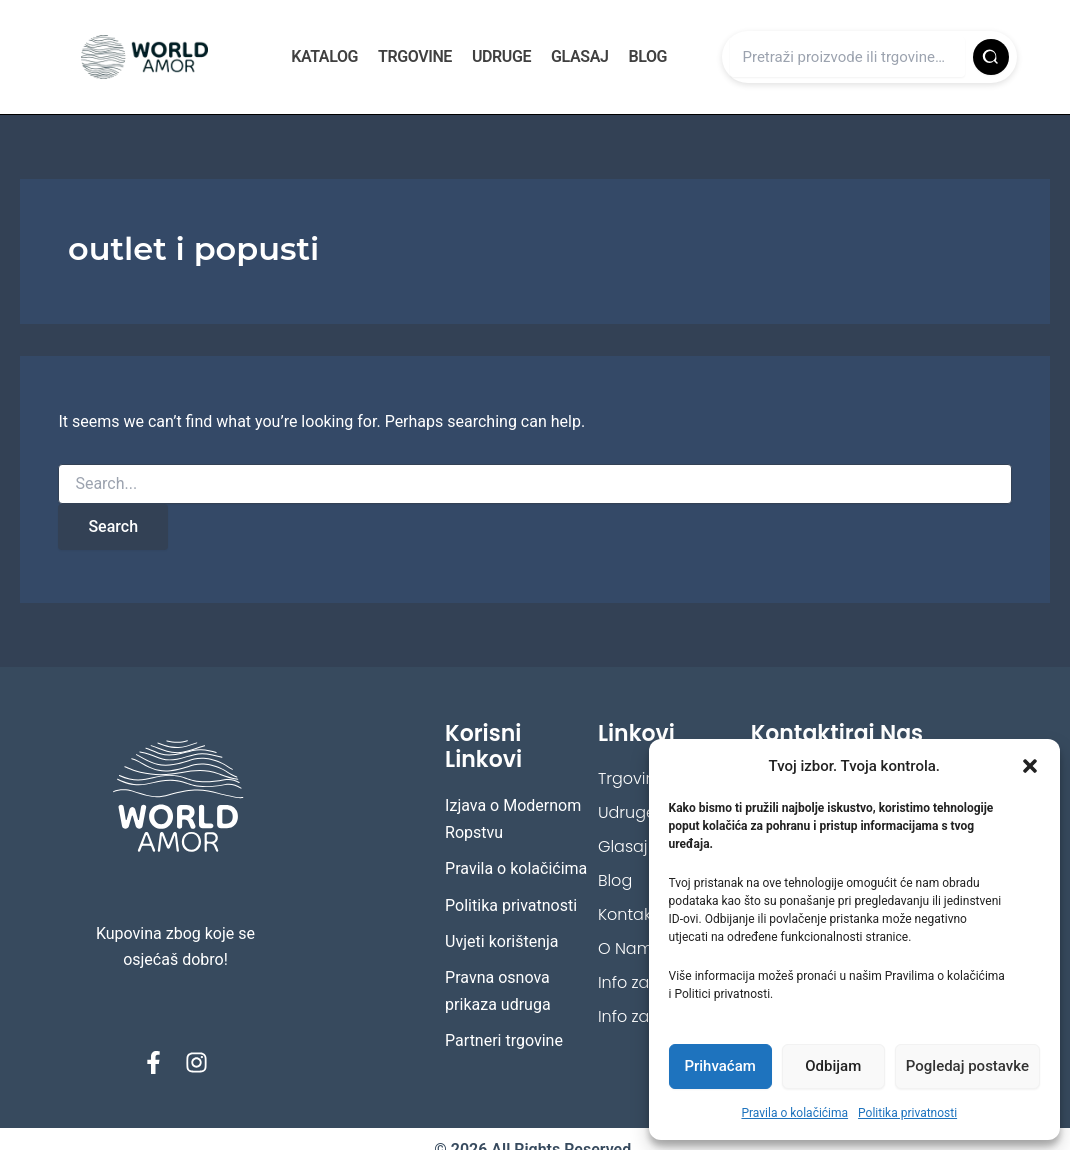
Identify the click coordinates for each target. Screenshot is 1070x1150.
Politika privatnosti (907, 1113)
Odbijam (833, 1066)
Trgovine (415, 56)
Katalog (324, 56)
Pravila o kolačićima (794, 1113)
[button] (1030, 766)
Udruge (501, 56)
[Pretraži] (991, 57)
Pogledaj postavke (967, 1066)
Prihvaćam (719, 1066)
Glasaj (579, 56)
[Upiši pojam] (847, 57)
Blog (647, 56)
